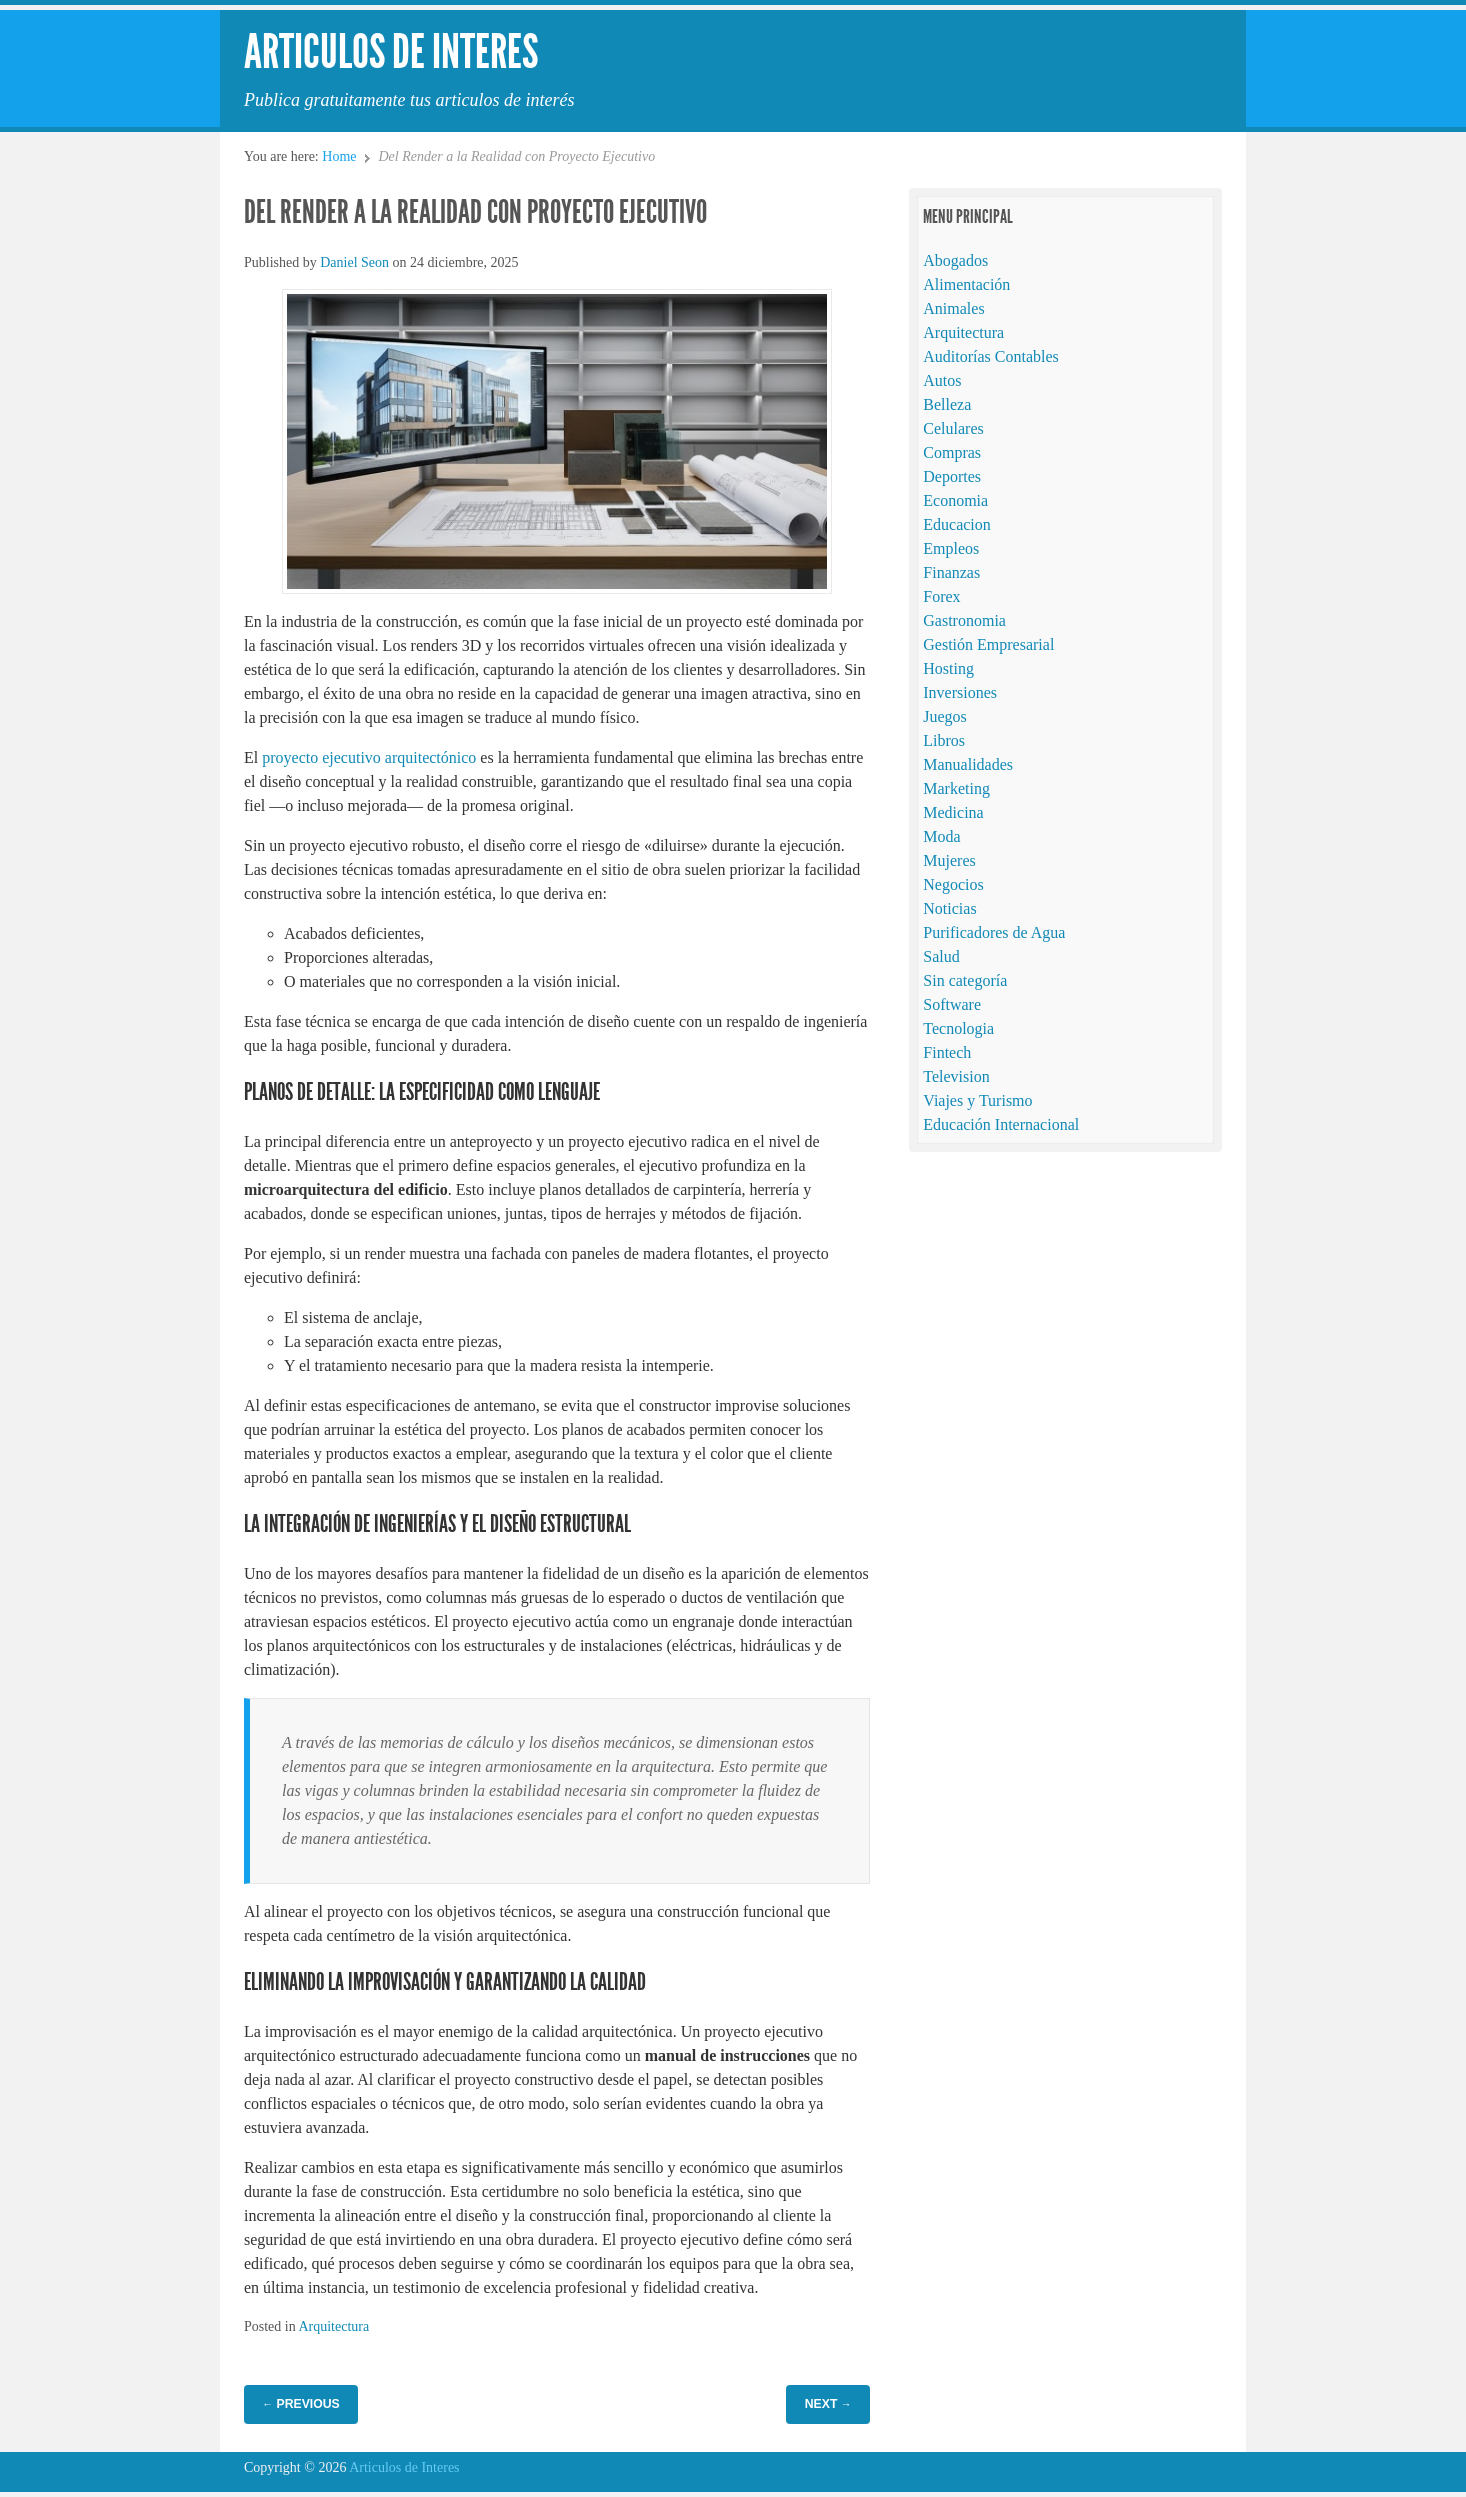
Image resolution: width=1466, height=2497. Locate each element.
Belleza (947, 404)
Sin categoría (965, 980)
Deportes (952, 476)
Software (952, 1004)
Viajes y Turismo (977, 1100)
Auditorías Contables (991, 356)
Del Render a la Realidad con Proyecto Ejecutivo (475, 212)
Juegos (945, 716)
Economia (955, 500)
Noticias (949, 908)
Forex (941, 596)
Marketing (956, 788)
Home (339, 156)
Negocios (953, 884)
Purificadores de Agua (994, 932)
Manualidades (968, 764)
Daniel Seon (354, 262)
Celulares (953, 428)
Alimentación (966, 284)
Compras (952, 452)
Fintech (947, 1052)
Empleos (951, 548)
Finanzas (951, 572)
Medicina (953, 812)
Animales (953, 308)
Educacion (957, 524)
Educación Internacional (1001, 1124)
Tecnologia (958, 1028)
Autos (942, 380)
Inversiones (960, 692)
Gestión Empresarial (988, 644)
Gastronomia (964, 620)
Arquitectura (333, 2326)
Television (956, 1076)
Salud (941, 956)
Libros (944, 740)
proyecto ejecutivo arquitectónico (369, 757)
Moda (941, 836)
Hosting (948, 668)
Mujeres (949, 860)
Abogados (955, 260)
